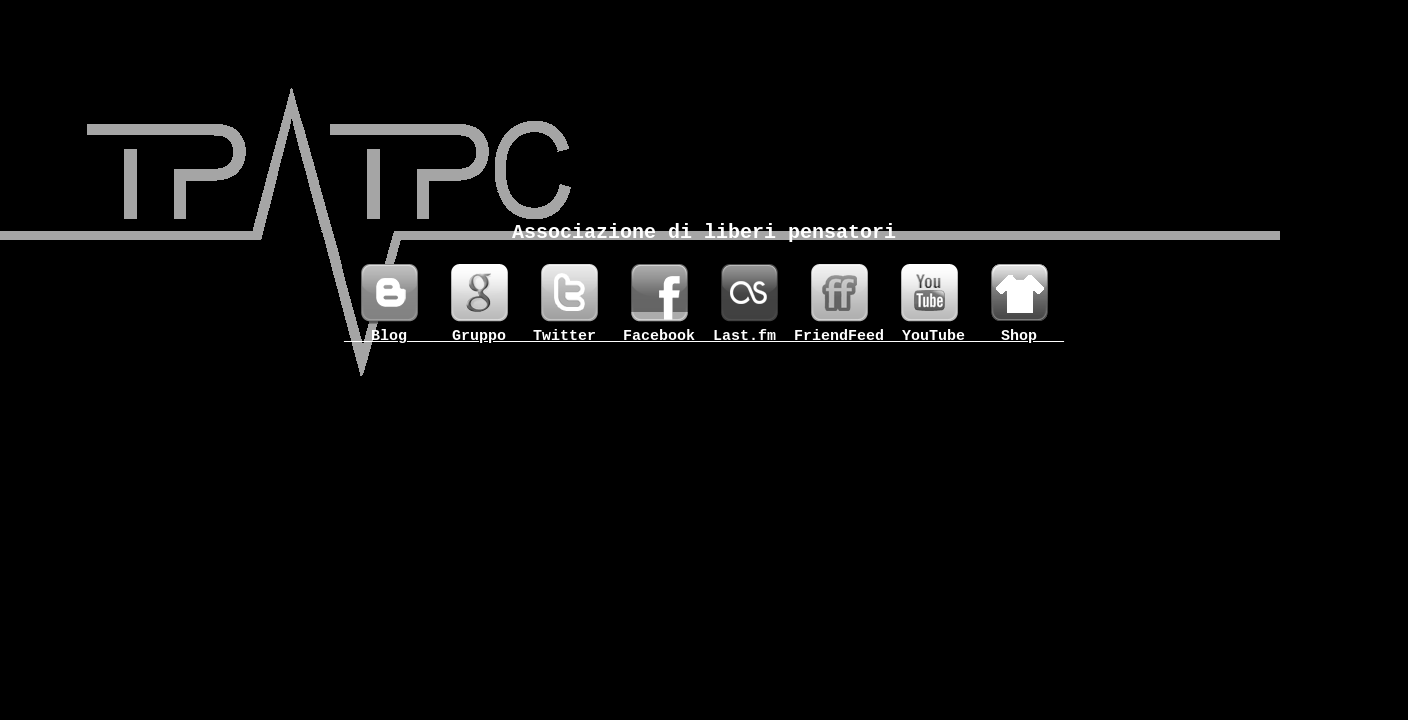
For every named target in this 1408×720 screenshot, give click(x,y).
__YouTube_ (929, 336)
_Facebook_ (659, 336)
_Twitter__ (569, 336)
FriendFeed (839, 336)
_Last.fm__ (749, 336)
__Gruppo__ (479, 336)
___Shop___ (1019, 336)
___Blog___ (389, 336)
